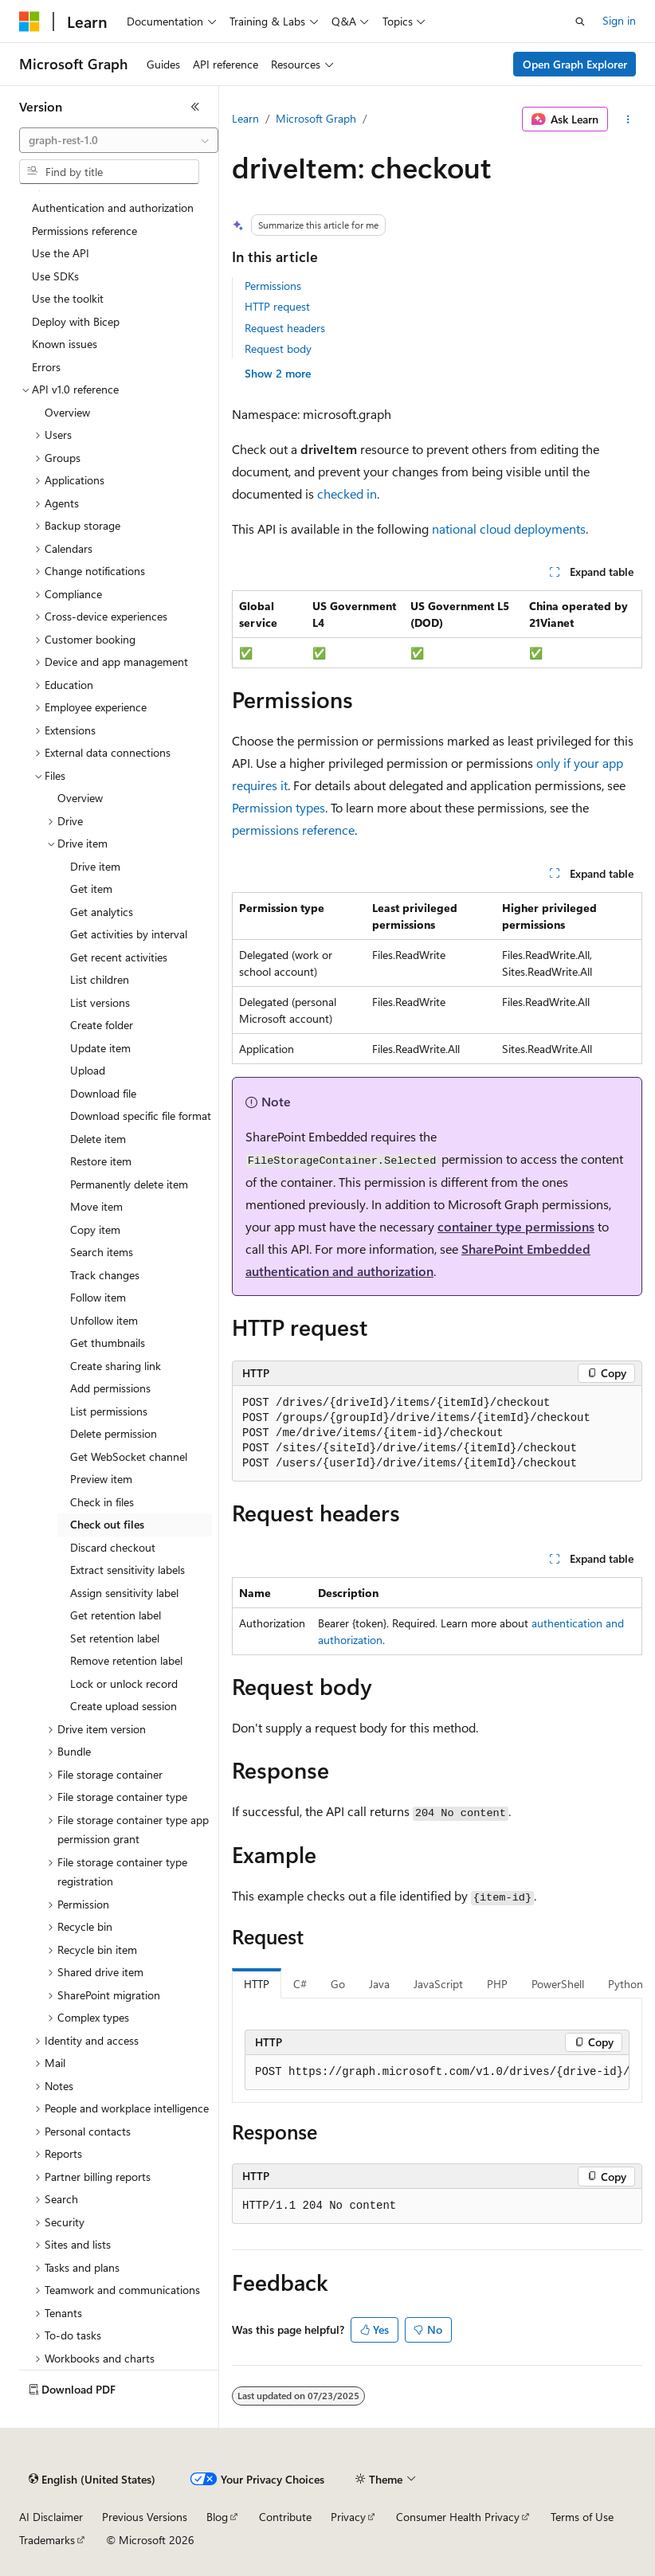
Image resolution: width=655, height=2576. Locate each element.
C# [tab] (300, 1983)
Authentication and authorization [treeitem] (113, 207)
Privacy (348, 2516)
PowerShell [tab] (557, 1983)
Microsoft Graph (316, 118)
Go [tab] (338, 1983)
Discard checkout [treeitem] (112, 1547)
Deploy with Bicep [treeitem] (76, 321)
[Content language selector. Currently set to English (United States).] (92, 2479)
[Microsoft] (29, 21)
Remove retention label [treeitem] (126, 1660)
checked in (347, 493)
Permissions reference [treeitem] (84, 230)
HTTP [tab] (256, 1983)
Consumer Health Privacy (458, 2516)
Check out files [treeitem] (107, 1524)
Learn (245, 118)
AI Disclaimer (51, 2516)
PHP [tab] (497, 1983)
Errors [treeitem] (46, 366)
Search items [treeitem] (101, 1251)
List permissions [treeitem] (108, 1411)
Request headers (285, 327)
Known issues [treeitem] (64, 343)
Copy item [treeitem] (95, 1229)
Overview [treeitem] (67, 412)
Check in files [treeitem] (102, 1501)
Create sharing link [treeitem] (115, 1365)
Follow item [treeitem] (98, 1297)
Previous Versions (144, 2516)
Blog (217, 2516)
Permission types (278, 807)
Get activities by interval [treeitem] (128, 934)
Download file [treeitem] (103, 1093)
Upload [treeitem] (87, 1070)
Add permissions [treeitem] (110, 1388)
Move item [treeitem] (96, 1206)
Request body (278, 348)
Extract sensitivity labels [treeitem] (127, 1569)
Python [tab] (625, 1983)
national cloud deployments (509, 528)
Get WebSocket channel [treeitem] (128, 1456)
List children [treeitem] (99, 979)
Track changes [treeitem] (104, 1274)
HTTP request (277, 306)
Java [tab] (379, 1983)
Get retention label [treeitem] (115, 1615)
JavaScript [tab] (438, 1983)
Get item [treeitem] (91, 888)
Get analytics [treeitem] (101, 911)
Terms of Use (582, 2516)
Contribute (285, 2516)
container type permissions (515, 1226)
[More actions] (628, 119)
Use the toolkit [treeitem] (68, 298)
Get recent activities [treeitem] (118, 957)
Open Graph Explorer (575, 64)
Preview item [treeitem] (101, 1478)
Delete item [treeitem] (98, 1138)
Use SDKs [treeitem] (55, 276)
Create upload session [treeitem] (123, 1705)
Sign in (619, 20)
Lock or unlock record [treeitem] (124, 1683)
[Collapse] (195, 106)
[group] (437, 2072)
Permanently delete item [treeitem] (129, 1184)
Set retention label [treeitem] (114, 1638)
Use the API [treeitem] (60, 252)
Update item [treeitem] (100, 1047)
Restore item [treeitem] (100, 1161)
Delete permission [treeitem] (113, 1433)
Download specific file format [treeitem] (140, 1115)
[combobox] (118, 140)
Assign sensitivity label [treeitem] (124, 1592)
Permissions (273, 285)
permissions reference (293, 829)
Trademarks (47, 2539)
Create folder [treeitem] (101, 1024)
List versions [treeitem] (100, 1002)
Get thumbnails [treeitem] (107, 1342)
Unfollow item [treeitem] (104, 1320)
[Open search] (580, 21)
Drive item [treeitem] (95, 866)
